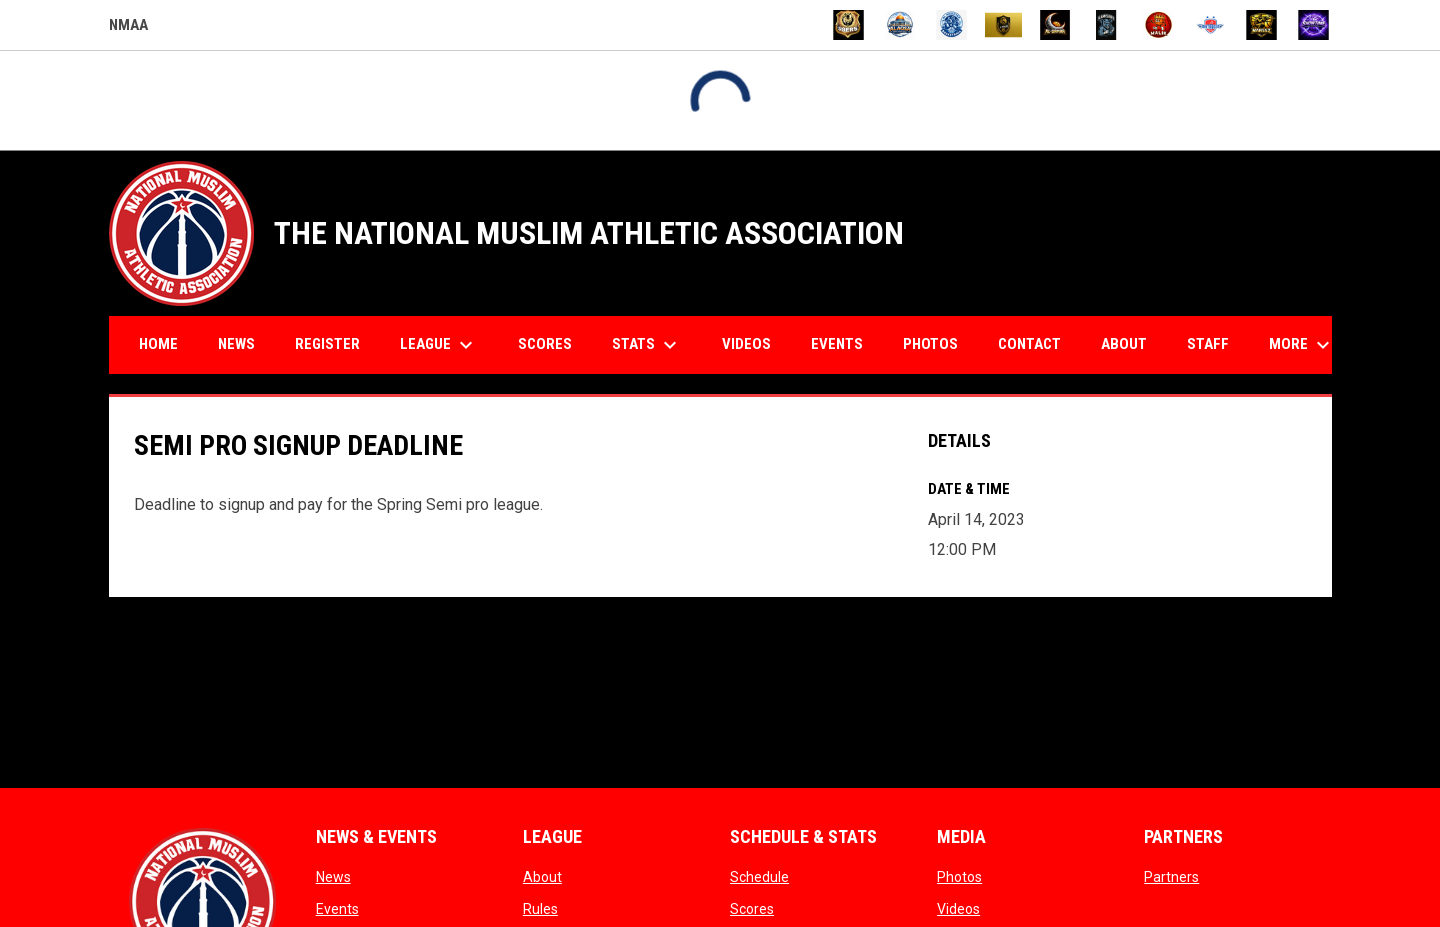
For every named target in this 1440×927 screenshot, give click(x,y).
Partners (1171, 877)
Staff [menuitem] (1208, 344)
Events (337, 909)
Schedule (759, 877)
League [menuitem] (439, 345)
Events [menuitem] (837, 344)
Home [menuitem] (158, 344)
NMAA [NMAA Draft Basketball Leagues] (128, 28)
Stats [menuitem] (647, 345)
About (542, 877)
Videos (958, 909)
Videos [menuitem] (746, 344)
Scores (752, 909)
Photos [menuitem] (930, 344)
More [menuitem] (1302, 345)
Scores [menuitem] (545, 344)
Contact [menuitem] (1029, 344)
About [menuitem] (1124, 344)
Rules (540, 909)
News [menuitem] (236, 344)
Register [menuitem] (327, 344)
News (333, 877)
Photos (959, 877)
